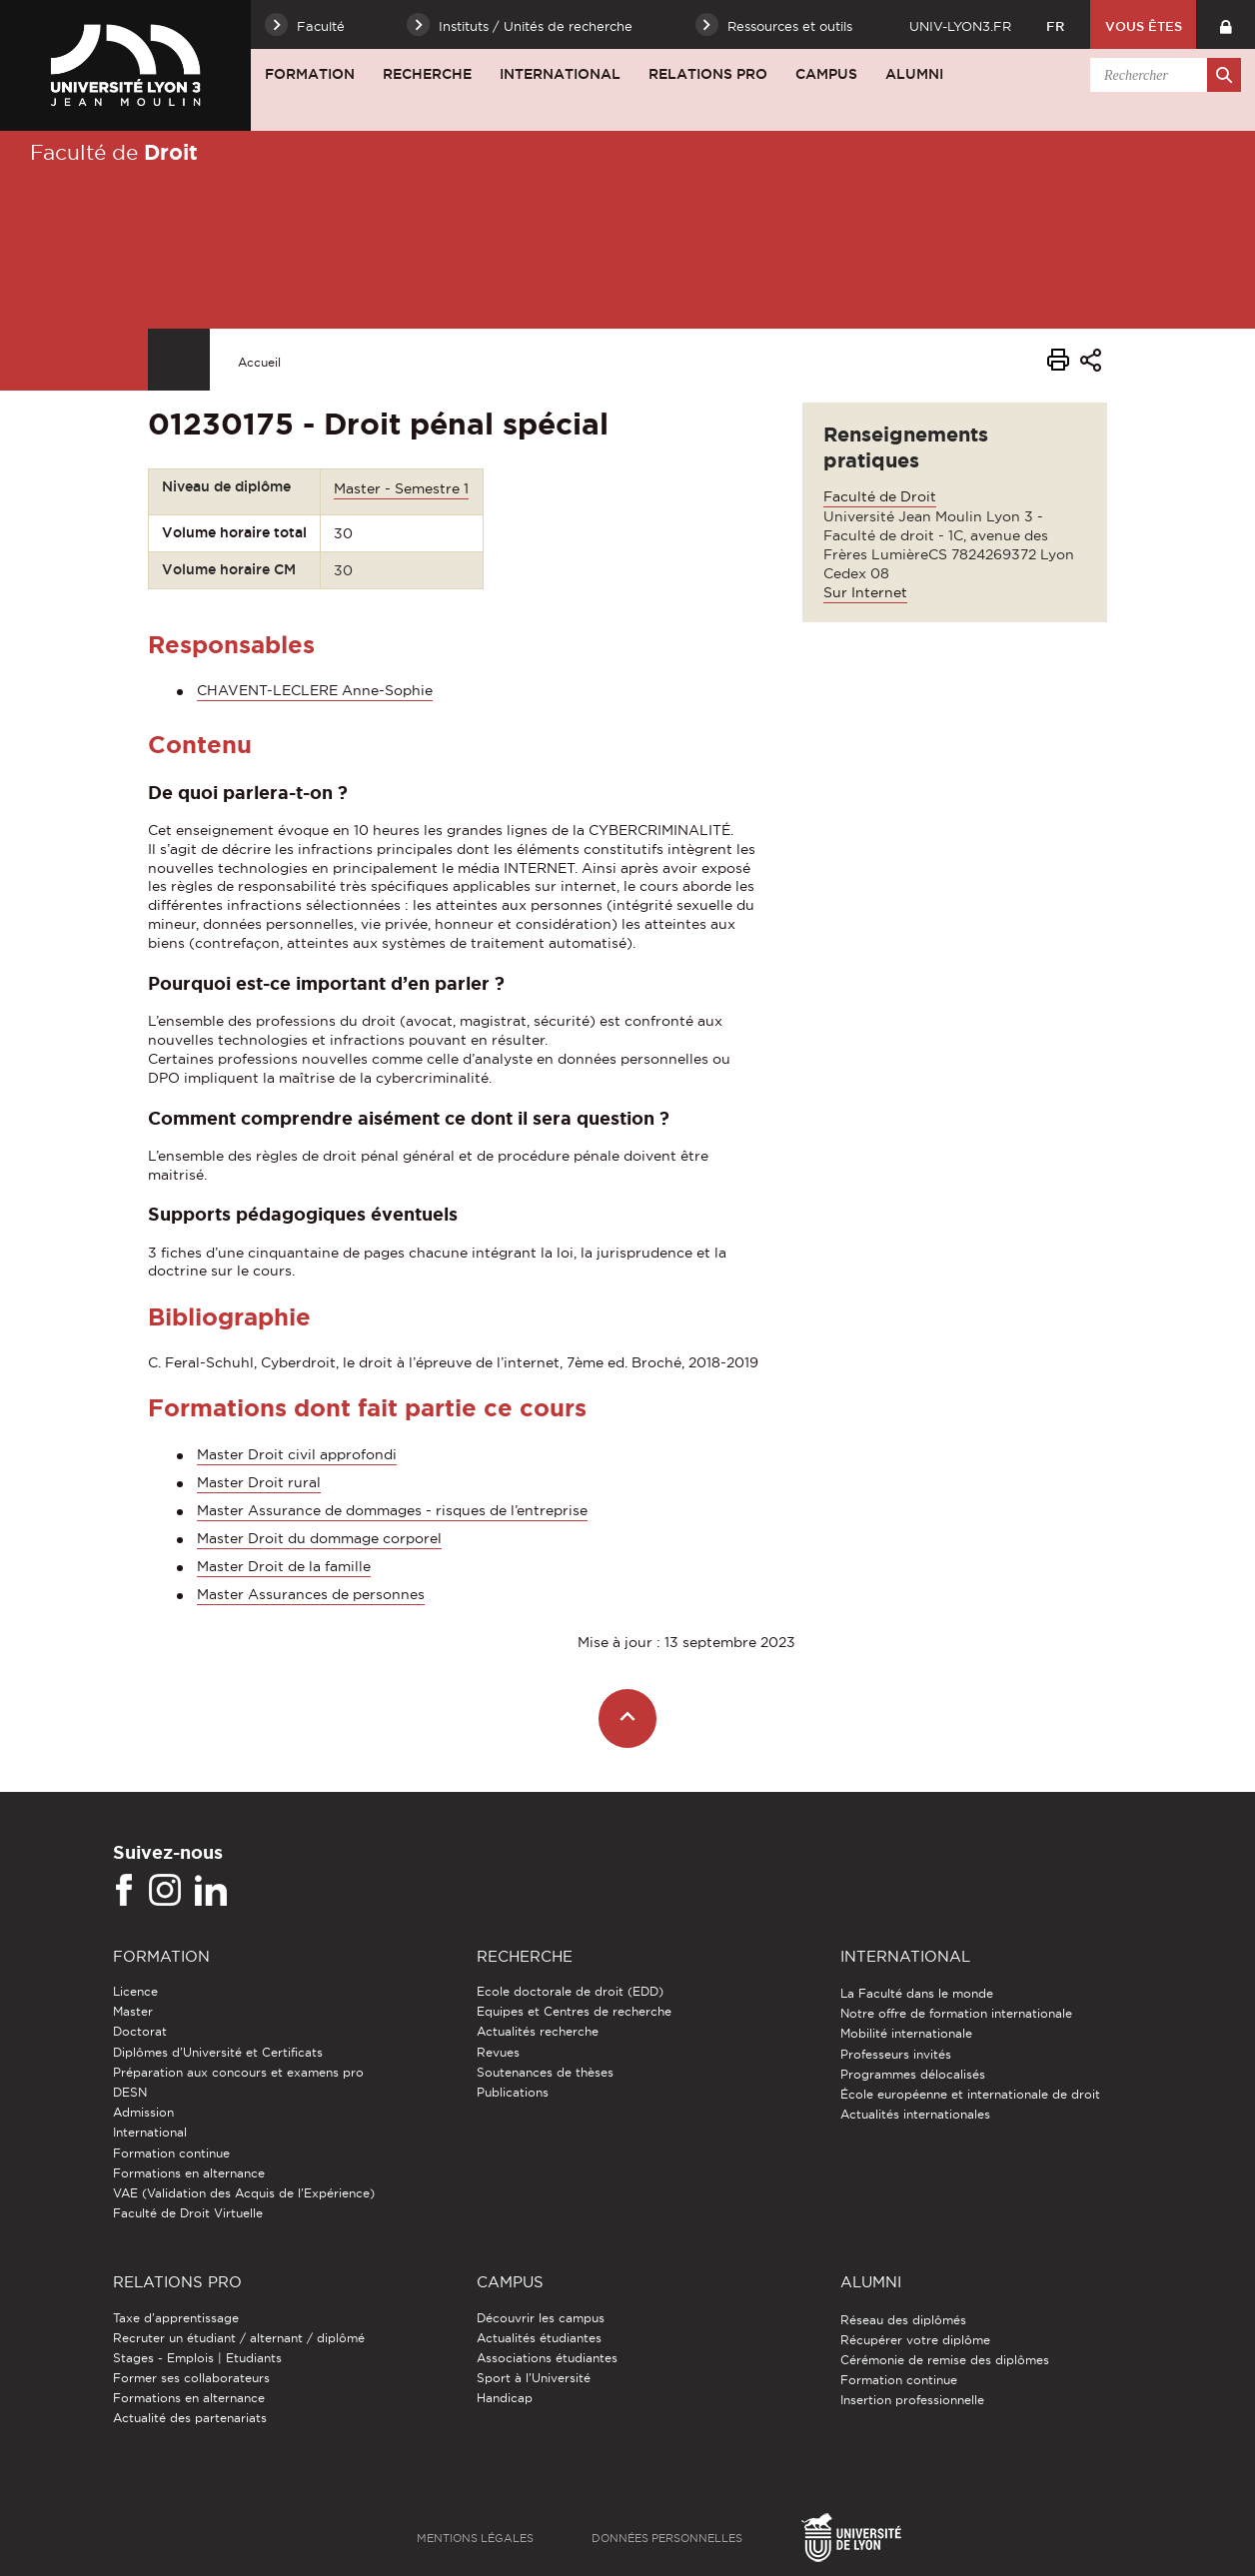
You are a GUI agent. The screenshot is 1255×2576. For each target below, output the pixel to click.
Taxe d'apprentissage (176, 2317)
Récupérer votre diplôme (915, 2339)
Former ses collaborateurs (191, 2377)
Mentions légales (475, 2538)
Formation (310, 74)
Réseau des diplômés (903, 2319)
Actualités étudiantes (539, 2337)
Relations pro (707, 74)
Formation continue (171, 2153)
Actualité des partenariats (190, 2417)
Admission (143, 2112)
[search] (1162, 75)
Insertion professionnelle (912, 2399)
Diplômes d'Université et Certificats (218, 2052)
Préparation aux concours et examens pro (238, 2072)
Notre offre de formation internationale (956, 2013)
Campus (826, 74)
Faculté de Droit (879, 496)
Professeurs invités (895, 2054)
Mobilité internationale (906, 2033)
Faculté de (114, 152)
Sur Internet (865, 592)
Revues (498, 2052)
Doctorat (140, 2031)
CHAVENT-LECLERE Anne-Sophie (315, 690)
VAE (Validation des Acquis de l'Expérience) (244, 2192)
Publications (513, 2092)
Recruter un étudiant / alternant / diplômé (239, 2337)
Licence (135, 1991)
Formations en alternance (189, 2172)
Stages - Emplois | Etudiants (197, 2357)
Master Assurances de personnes (311, 1594)
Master (133, 2011)
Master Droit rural (259, 1482)
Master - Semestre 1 (401, 488)
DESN (130, 2092)
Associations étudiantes (547, 2357)
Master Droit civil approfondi (297, 1454)
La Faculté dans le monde (916, 1993)
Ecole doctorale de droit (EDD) (570, 1991)
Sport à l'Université (534, 2377)
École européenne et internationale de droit (970, 2094)
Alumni (914, 74)
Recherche (427, 74)
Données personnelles (667, 2538)
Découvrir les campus (541, 2317)
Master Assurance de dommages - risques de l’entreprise (392, 1510)
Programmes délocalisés (912, 2074)
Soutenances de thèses (545, 2072)
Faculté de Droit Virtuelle (188, 2212)
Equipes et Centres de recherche (574, 2011)
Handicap (505, 2397)
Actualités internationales (915, 2114)
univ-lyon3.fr (960, 26)
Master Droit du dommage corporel (319, 1538)
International (560, 74)
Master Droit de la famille (284, 1566)
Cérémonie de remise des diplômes (944, 2359)
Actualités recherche (538, 2031)
